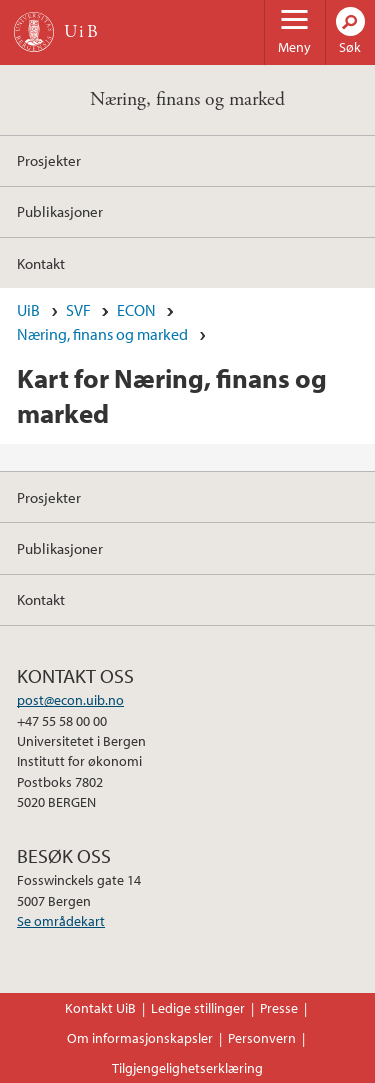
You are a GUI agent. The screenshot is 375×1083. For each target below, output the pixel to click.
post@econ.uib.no (70, 700)
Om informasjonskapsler (140, 1038)
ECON (136, 310)
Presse (279, 1008)
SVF (78, 310)
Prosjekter (49, 160)
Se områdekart (61, 921)
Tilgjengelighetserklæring (187, 1068)
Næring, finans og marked (187, 99)
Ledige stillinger (198, 1008)
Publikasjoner (60, 211)
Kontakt (41, 263)
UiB (28, 310)
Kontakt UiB (100, 1008)
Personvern (262, 1038)
